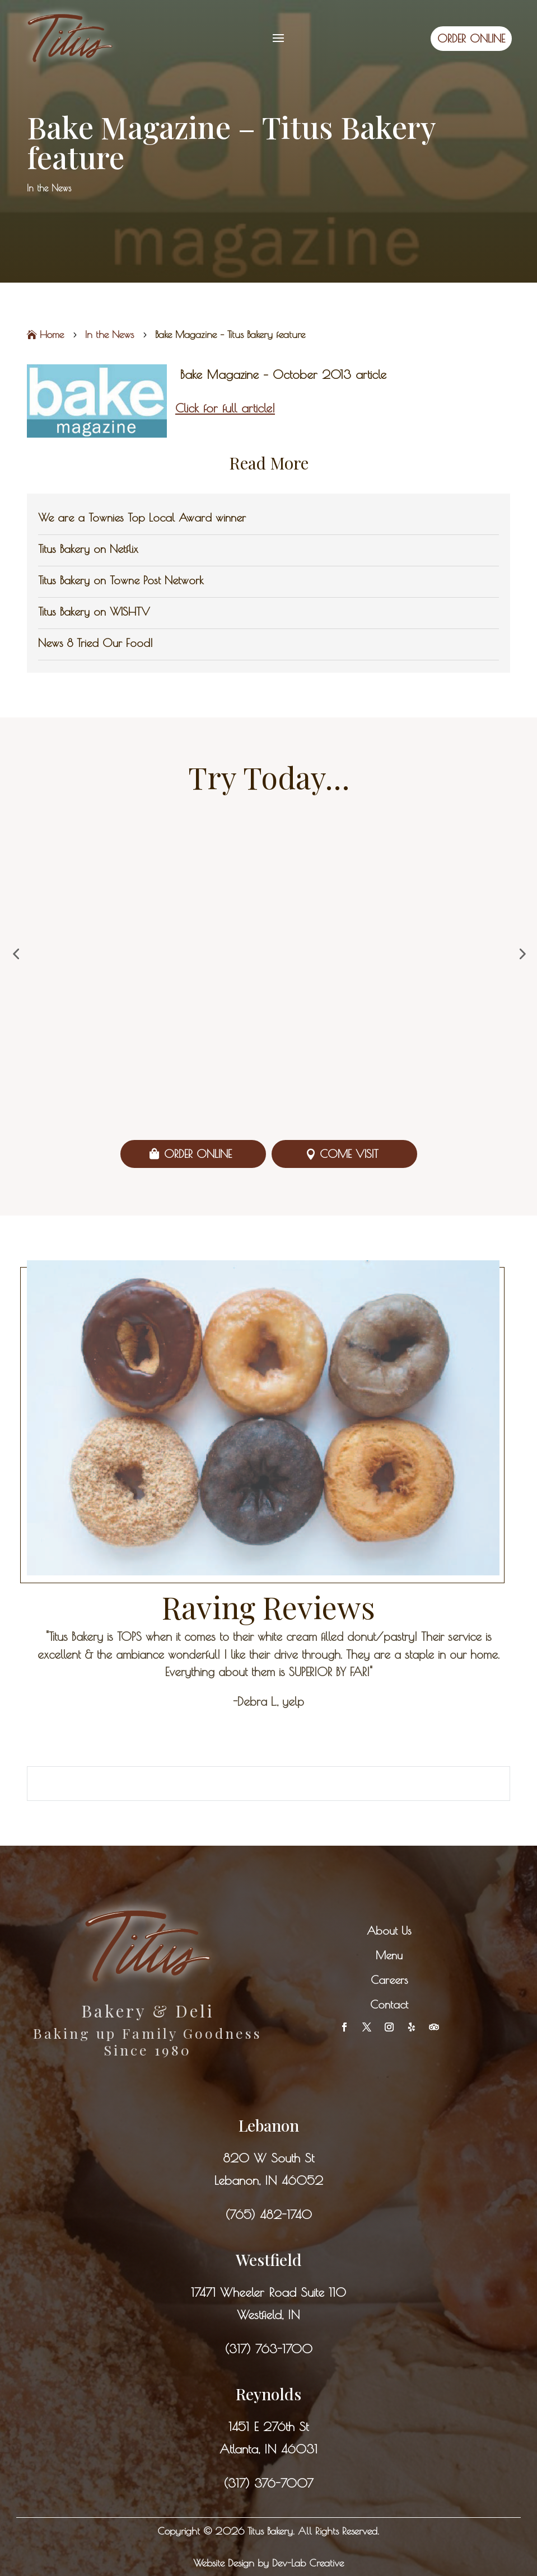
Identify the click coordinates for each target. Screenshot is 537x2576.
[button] (15, 953)
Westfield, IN (268, 2314)
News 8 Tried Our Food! (95, 642)
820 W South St (268, 2158)
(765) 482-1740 (268, 2214)
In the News (49, 188)
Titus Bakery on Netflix (88, 548)
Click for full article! (225, 408)
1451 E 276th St (268, 2426)
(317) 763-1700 (268, 2349)
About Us (389, 1930)
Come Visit (349, 1153)
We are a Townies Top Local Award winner (142, 517)
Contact (389, 2004)
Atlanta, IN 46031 (268, 2449)
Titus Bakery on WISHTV (94, 611)
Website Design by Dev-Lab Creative (268, 2563)
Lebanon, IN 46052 (268, 2180)
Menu (389, 1955)
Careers (389, 1979)
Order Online (198, 1153)
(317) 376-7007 (268, 2483)
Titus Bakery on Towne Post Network (121, 580)
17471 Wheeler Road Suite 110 (268, 2292)
